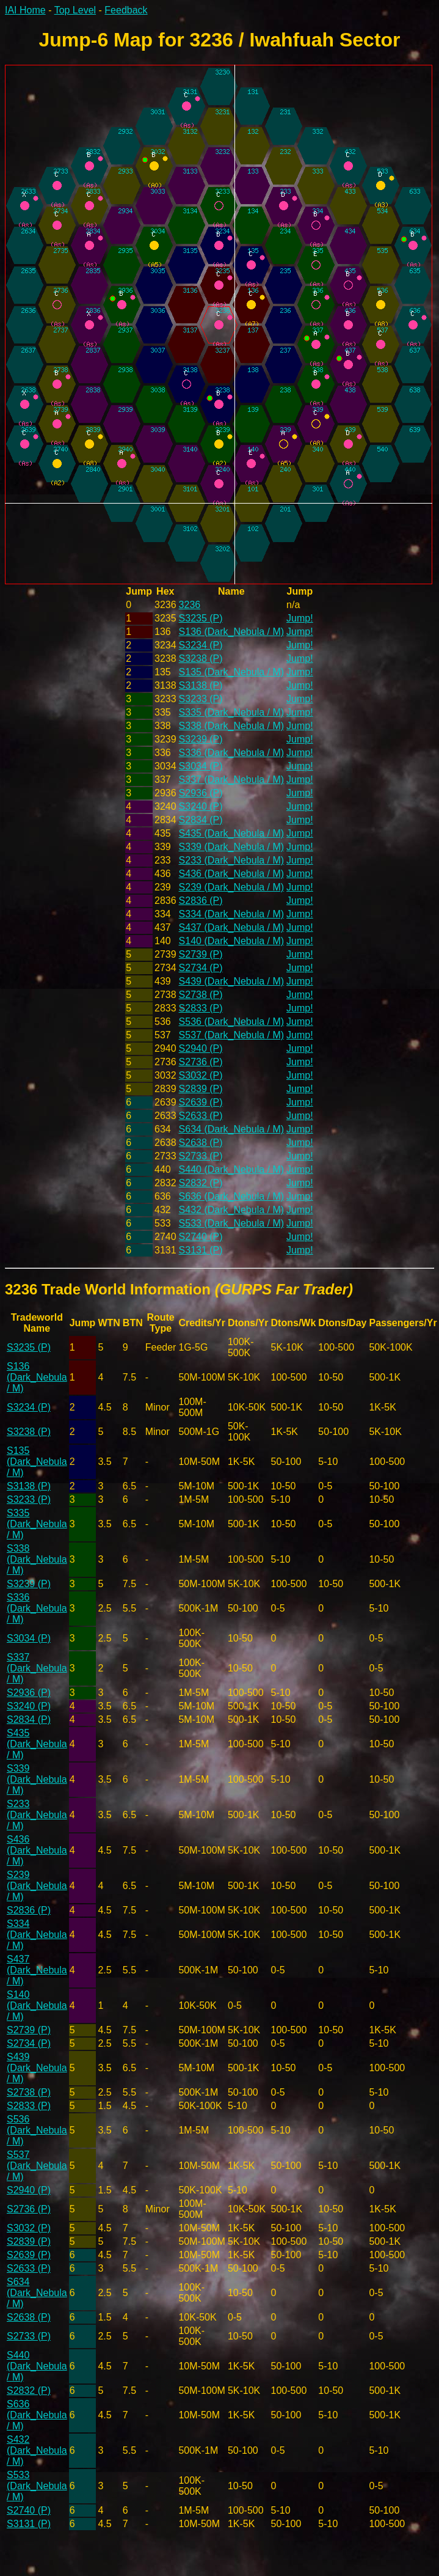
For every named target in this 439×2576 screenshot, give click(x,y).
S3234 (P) (201, 645)
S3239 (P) (201, 739)
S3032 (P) (201, 1075)
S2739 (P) (201, 954)
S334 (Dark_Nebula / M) (232, 914)
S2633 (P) (201, 1115)
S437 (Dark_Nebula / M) (232, 927)
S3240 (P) (201, 806)
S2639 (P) (201, 1102)
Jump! (299, 618)
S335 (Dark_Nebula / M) (232, 712)
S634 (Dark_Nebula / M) (232, 1129)
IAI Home (25, 10)
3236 (190, 605)
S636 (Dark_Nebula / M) (232, 1196)
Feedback (125, 10)
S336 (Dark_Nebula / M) (232, 752)
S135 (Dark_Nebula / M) (232, 672)
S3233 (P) (201, 699)
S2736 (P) (201, 1062)
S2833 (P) (201, 1008)
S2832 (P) (201, 1183)
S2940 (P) (201, 1048)
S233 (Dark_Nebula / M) (232, 860)
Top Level (75, 10)
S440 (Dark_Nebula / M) (232, 1169)
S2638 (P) (201, 1142)
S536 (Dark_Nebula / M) (232, 1021)
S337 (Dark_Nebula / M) (232, 779)
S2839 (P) (201, 1089)
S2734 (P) (201, 968)
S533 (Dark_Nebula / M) (232, 1223)
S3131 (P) (201, 1250)
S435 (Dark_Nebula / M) (232, 833)
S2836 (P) (201, 900)
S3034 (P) (201, 766)
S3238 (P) (201, 658)
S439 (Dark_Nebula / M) (232, 981)
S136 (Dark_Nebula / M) (232, 631)
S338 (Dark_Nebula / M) (232, 726)
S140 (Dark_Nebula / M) (232, 941)
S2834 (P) (201, 820)
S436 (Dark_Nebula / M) (232, 873)
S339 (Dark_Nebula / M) (232, 847)
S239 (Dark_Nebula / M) (232, 887)
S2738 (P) (201, 994)
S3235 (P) (201, 618)
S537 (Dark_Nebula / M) (232, 1035)
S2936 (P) (201, 793)
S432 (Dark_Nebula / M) (232, 1210)
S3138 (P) (201, 685)
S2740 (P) (201, 1236)
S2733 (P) (201, 1156)
